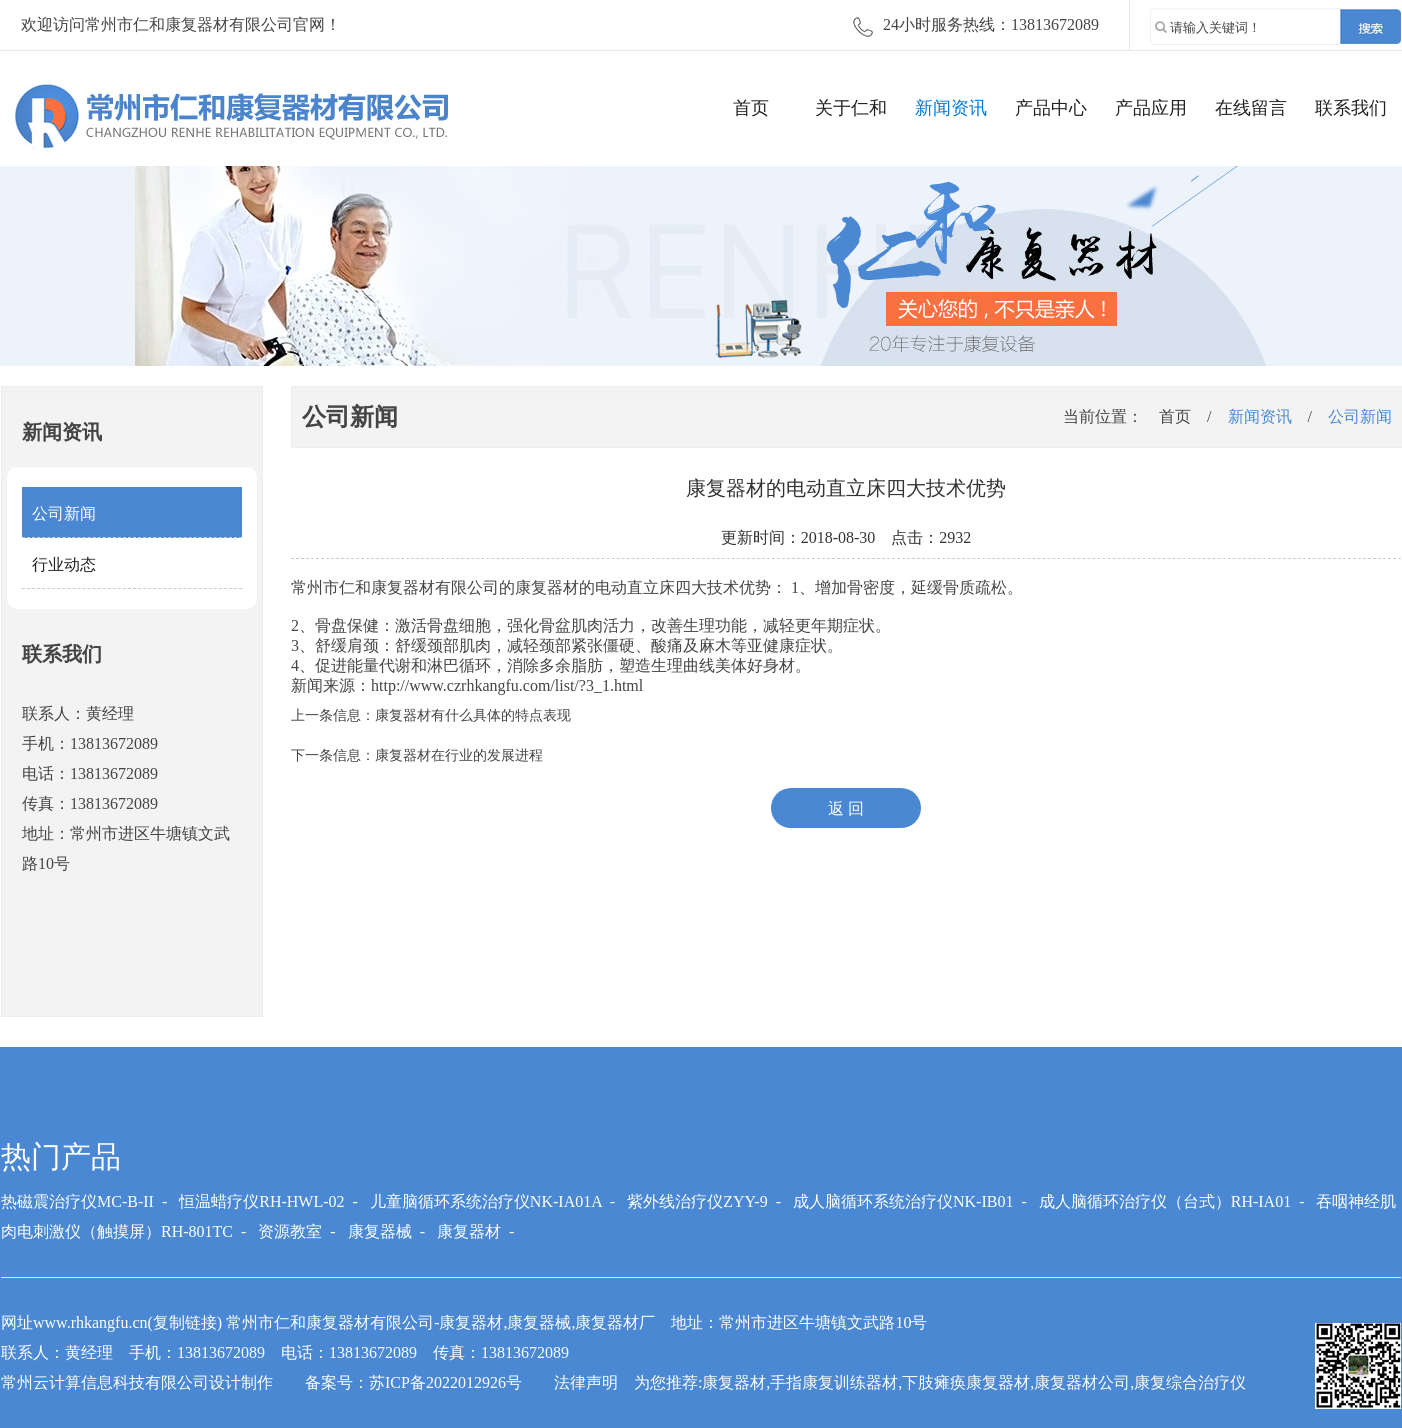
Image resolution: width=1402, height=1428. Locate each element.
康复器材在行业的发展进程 (459, 755)
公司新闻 (64, 513)
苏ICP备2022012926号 (445, 1382)
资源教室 (290, 1231)
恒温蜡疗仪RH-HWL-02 (261, 1201)
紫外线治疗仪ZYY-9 (697, 1201)
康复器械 (380, 1231)
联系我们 (1351, 108)
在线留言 (1251, 108)
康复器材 (547, 587)
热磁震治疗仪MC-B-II (77, 1201)
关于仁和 (851, 108)
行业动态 (64, 564)
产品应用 (1151, 108)
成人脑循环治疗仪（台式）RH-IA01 (1165, 1201)
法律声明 (586, 1382)
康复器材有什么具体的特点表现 (473, 715)
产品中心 (1051, 108)
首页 (751, 108)
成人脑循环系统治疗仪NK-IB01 (903, 1201)
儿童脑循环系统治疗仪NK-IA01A (486, 1201)
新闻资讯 (951, 108)
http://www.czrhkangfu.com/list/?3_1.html (507, 685)
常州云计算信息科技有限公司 (105, 1382)
